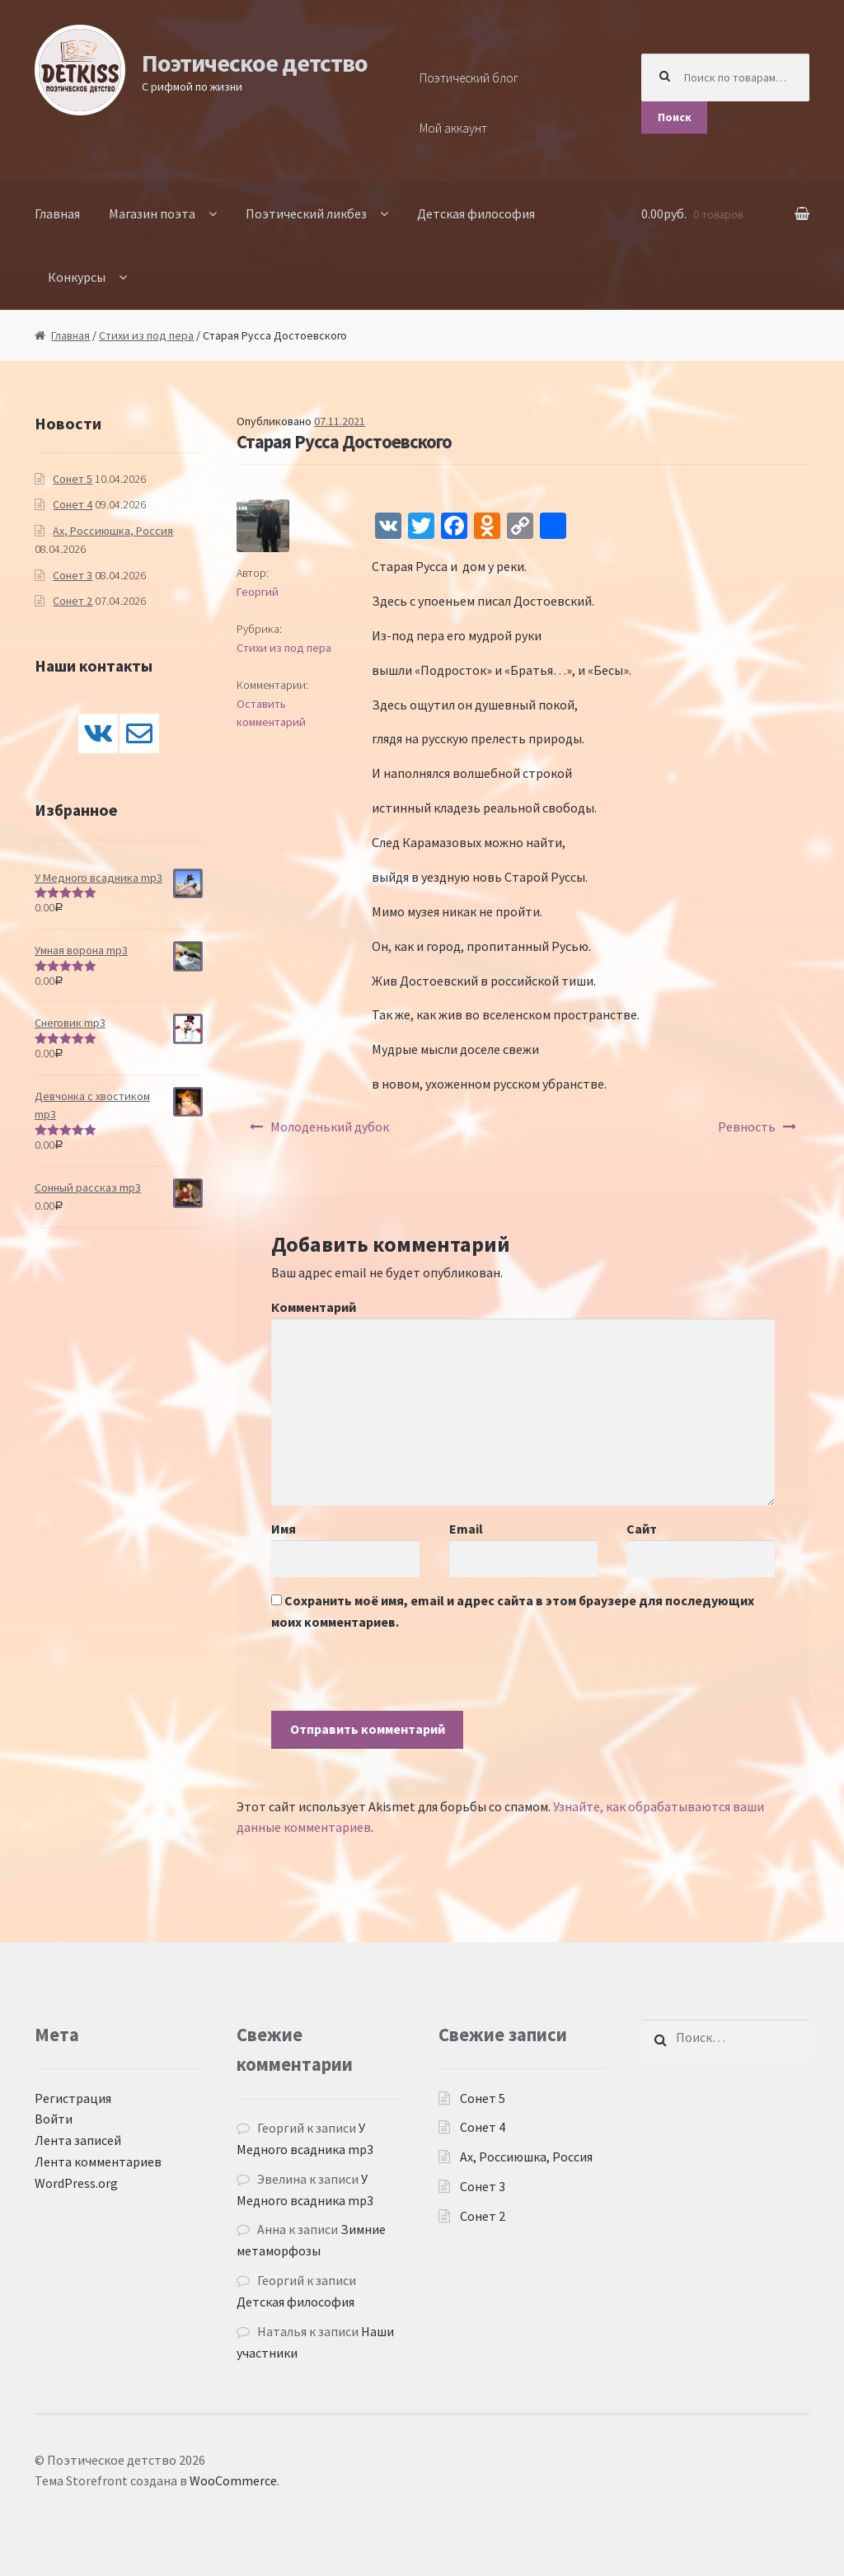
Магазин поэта (152, 213)
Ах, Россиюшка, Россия (113, 530)
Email (466, 1528)
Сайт (641, 1528)
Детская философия (476, 213)
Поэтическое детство (255, 62)
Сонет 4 (72, 504)
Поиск (675, 117)
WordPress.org (76, 2183)
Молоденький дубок (329, 1126)
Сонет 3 (72, 575)
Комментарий (313, 1307)
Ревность (747, 1126)
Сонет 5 (72, 478)
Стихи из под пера (146, 335)
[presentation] (396, 1678)
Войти (54, 2118)
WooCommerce (233, 2480)
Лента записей (78, 2140)
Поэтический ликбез (306, 213)
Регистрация (73, 2098)
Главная (57, 213)
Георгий (258, 591)
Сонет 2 (72, 600)
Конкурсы (77, 277)
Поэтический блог (469, 78)
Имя (283, 1528)
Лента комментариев (98, 2161)
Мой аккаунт (453, 128)
